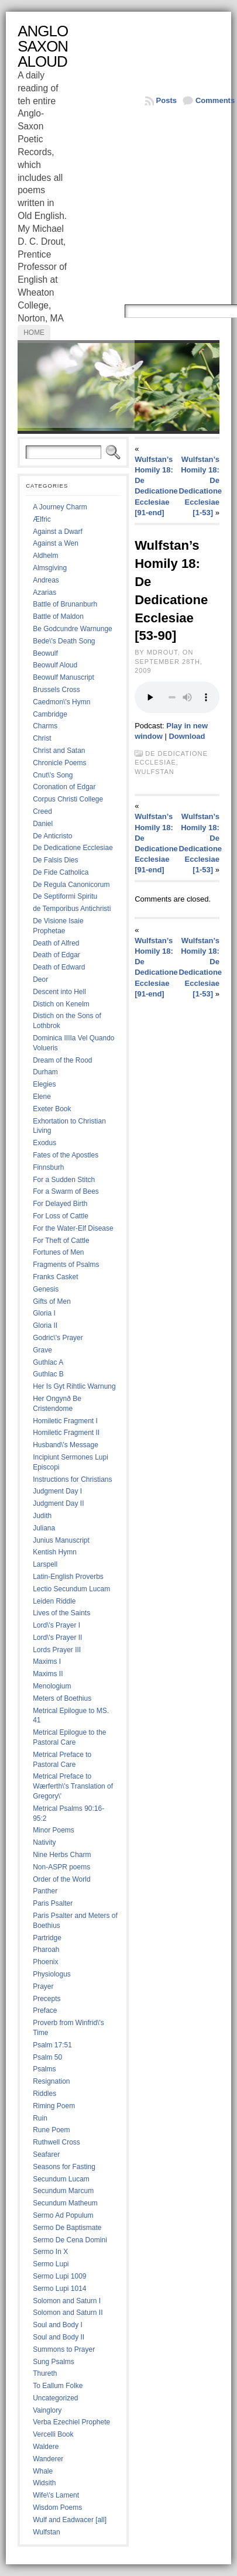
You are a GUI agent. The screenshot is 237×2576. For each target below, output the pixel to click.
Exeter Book (52, 1109)
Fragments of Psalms (66, 1264)
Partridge (47, 1938)
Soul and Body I (58, 2325)
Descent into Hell (59, 992)
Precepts (46, 1999)
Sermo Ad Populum (63, 2215)
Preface (45, 2010)
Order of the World (61, 1879)
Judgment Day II (58, 1503)
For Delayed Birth (60, 1204)
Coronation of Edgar (64, 787)
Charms (45, 726)
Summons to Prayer (64, 2349)
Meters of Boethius (62, 1698)
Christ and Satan (59, 750)
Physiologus (52, 1974)
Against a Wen (55, 543)
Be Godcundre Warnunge (72, 629)
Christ (42, 738)
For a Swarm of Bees (66, 1191)
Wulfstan (46, 2532)
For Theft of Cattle (61, 1240)
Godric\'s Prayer (58, 1338)
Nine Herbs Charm (62, 1855)
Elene (42, 1096)
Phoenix (45, 1962)
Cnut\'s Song (53, 775)
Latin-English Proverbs (68, 1577)
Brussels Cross (56, 690)
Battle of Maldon (58, 616)
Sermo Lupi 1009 (59, 2276)
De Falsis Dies (55, 860)
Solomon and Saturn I (67, 2301)
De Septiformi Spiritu (65, 896)
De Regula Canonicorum (71, 885)
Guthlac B (48, 1374)
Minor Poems (53, 1830)
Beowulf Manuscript (63, 677)
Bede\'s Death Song (64, 641)
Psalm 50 (47, 2057)
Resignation (51, 2081)
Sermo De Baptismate (67, 2228)
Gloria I (44, 1313)
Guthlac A (48, 1362)
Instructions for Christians (72, 1479)
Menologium (52, 1686)
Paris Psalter (53, 1903)
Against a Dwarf (58, 531)
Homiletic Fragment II (66, 1433)
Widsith (44, 2483)
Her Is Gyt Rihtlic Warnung (74, 1386)
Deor (40, 979)
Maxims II (48, 1674)
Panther (45, 1891)
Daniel (43, 824)
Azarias (44, 592)
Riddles (44, 2093)
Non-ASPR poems (61, 1867)
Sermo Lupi (50, 2264)
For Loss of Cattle (60, 1216)
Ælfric (42, 519)
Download (187, 736)
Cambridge (50, 714)
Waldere (46, 2447)
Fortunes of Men (58, 1252)
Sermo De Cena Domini (70, 2240)
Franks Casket (55, 1277)
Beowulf (45, 653)
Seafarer (46, 2154)
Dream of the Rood (62, 1060)
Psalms (44, 2069)
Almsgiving (50, 568)
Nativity (44, 1842)
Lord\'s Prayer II (57, 1637)
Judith (42, 1516)
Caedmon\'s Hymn (61, 702)
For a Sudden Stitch (64, 1180)
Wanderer (48, 2459)
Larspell (45, 1564)
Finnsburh (48, 1167)
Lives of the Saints (61, 1613)
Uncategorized (55, 2398)
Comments (215, 100)
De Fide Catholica (60, 872)
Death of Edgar (56, 955)
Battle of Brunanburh (65, 604)
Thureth (45, 2373)
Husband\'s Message (65, 1445)
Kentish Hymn (55, 1552)
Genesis (46, 1289)
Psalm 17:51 (52, 2045)
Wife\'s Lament (56, 2495)
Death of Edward (59, 967)
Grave (42, 1350)
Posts (166, 100)
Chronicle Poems (59, 763)
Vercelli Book (53, 2434)
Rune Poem (51, 2130)
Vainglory (47, 2410)
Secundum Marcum (63, 2191)
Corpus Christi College (68, 799)
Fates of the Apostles (65, 1155)
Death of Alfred (56, 943)
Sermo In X (50, 2252)
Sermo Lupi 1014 (59, 2288)
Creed (42, 811)
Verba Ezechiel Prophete (71, 2422)
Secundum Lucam (61, 2179)
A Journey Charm (60, 507)
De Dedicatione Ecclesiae (73, 848)
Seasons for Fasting (64, 2167)
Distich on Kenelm (61, 1004)
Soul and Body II (58, 2337)
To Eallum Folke (58, 2386)
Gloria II (45, 1325)
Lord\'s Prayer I (56, 1625)
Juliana (44, 1528)
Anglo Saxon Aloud (43, 46)
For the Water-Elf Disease (73, 1228)
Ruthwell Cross (56, 2142)
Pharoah (46, 1949)
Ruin (40, 2118)
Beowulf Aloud (55, 665)
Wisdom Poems (57, 2507)
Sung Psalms (53, 2362)
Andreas (46, 580)
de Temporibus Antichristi (72, 909)
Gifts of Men (52, 1301)
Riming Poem (54, 2106)
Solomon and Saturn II (67, 2312)
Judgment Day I (57, 1491)
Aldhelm (45, 555)
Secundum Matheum (65, 2203)
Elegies (44, 1084)
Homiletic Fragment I (65, 1421)
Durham (45, 1072)
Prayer (43, 1986)
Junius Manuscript (61, 1540)
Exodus (44, 1143)
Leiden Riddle (54, 1601)
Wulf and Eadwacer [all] (70, 2520)
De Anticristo (52, 836)
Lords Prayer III (57, 1650)
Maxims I (47, 1661)
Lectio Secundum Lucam (71, 1589)
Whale (43, 2471)
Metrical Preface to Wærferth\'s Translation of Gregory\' (73, 1786)
